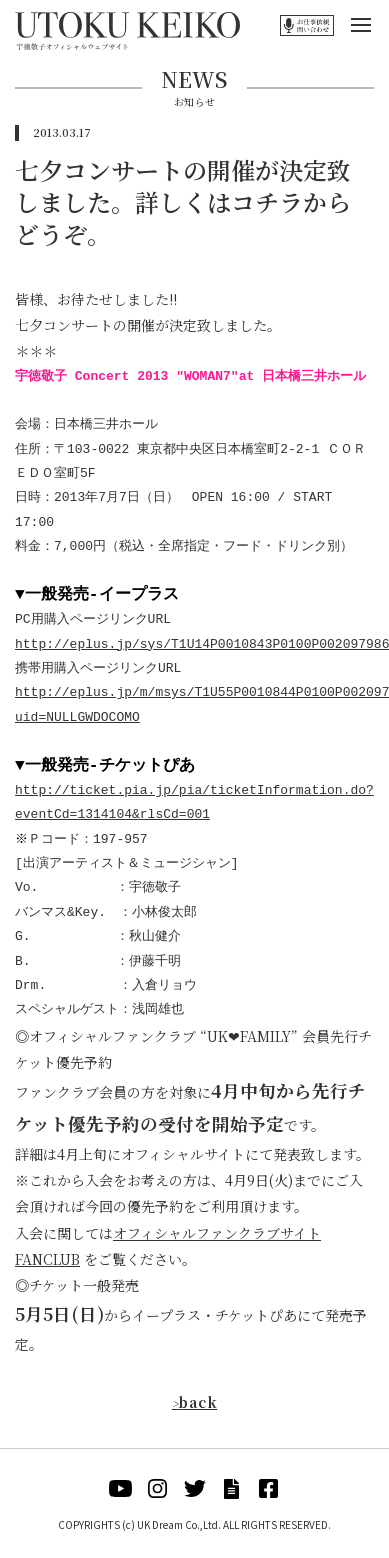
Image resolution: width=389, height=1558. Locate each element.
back (195, 1402)
